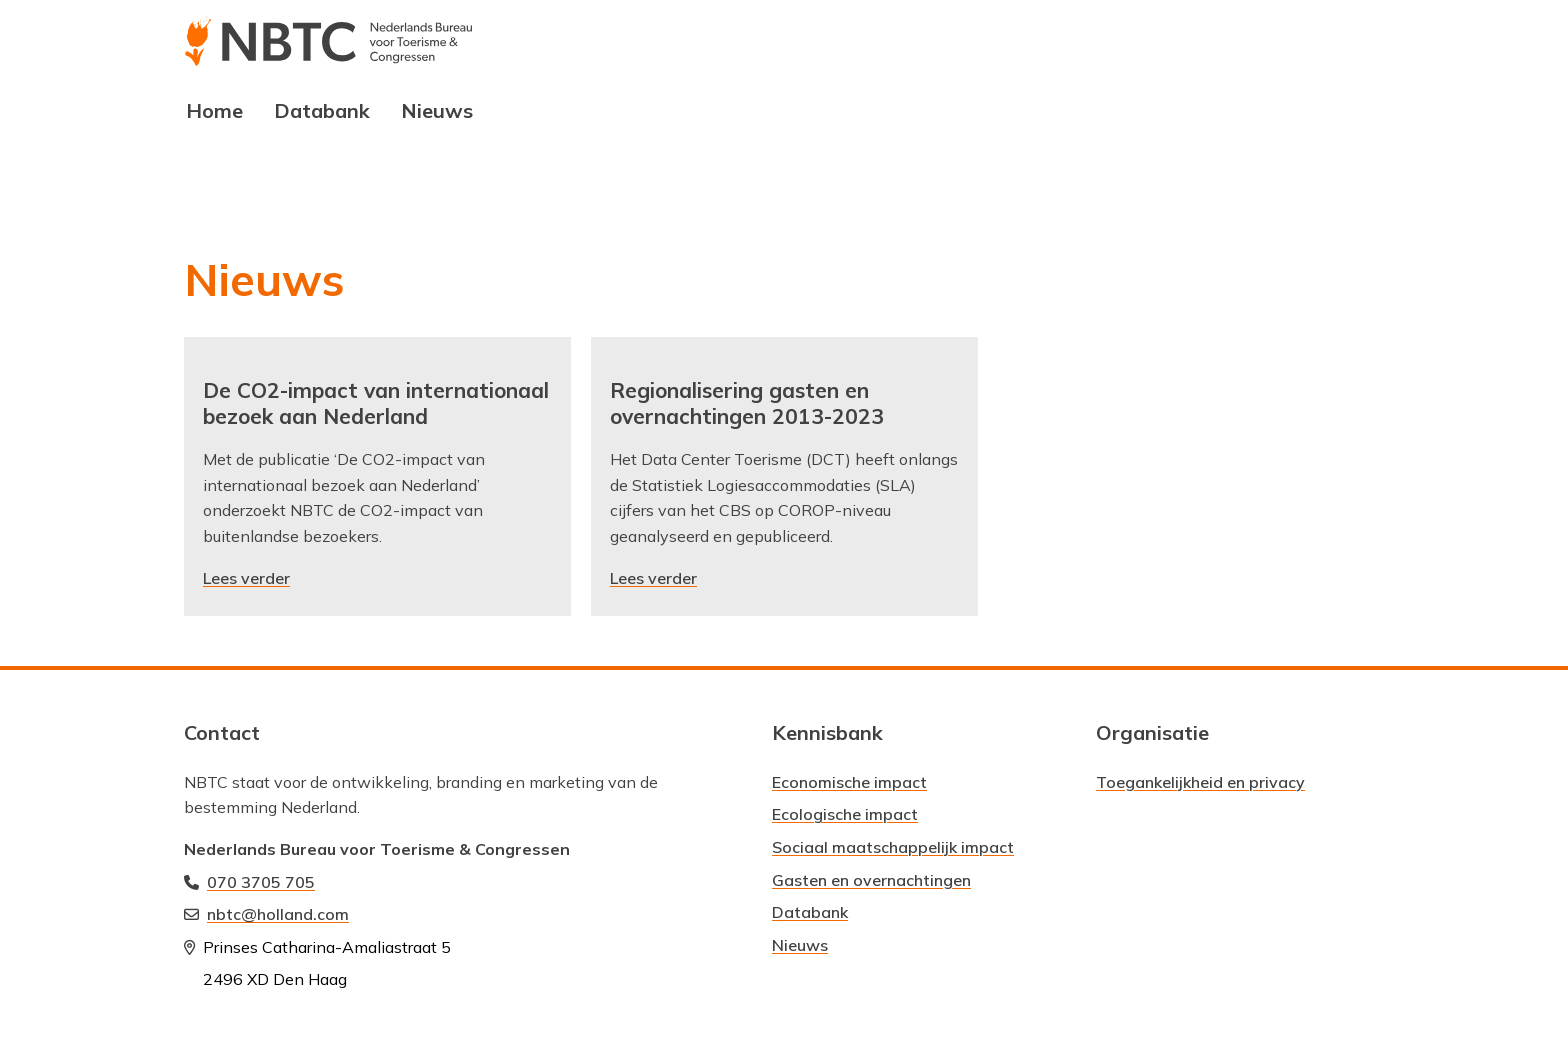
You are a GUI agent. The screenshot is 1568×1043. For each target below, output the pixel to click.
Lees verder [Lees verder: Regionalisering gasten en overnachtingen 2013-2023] (653, 578)
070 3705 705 (261, 882)
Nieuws (437, 110)
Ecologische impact (845, 814)
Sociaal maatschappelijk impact (893, 847)
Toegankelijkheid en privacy (1200, 782)
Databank (322, 110)
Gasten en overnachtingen (871, 880)
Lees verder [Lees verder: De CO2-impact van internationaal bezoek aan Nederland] (246, 578)
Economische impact (849, 782)
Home (214, 110)
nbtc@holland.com (278, 914)
